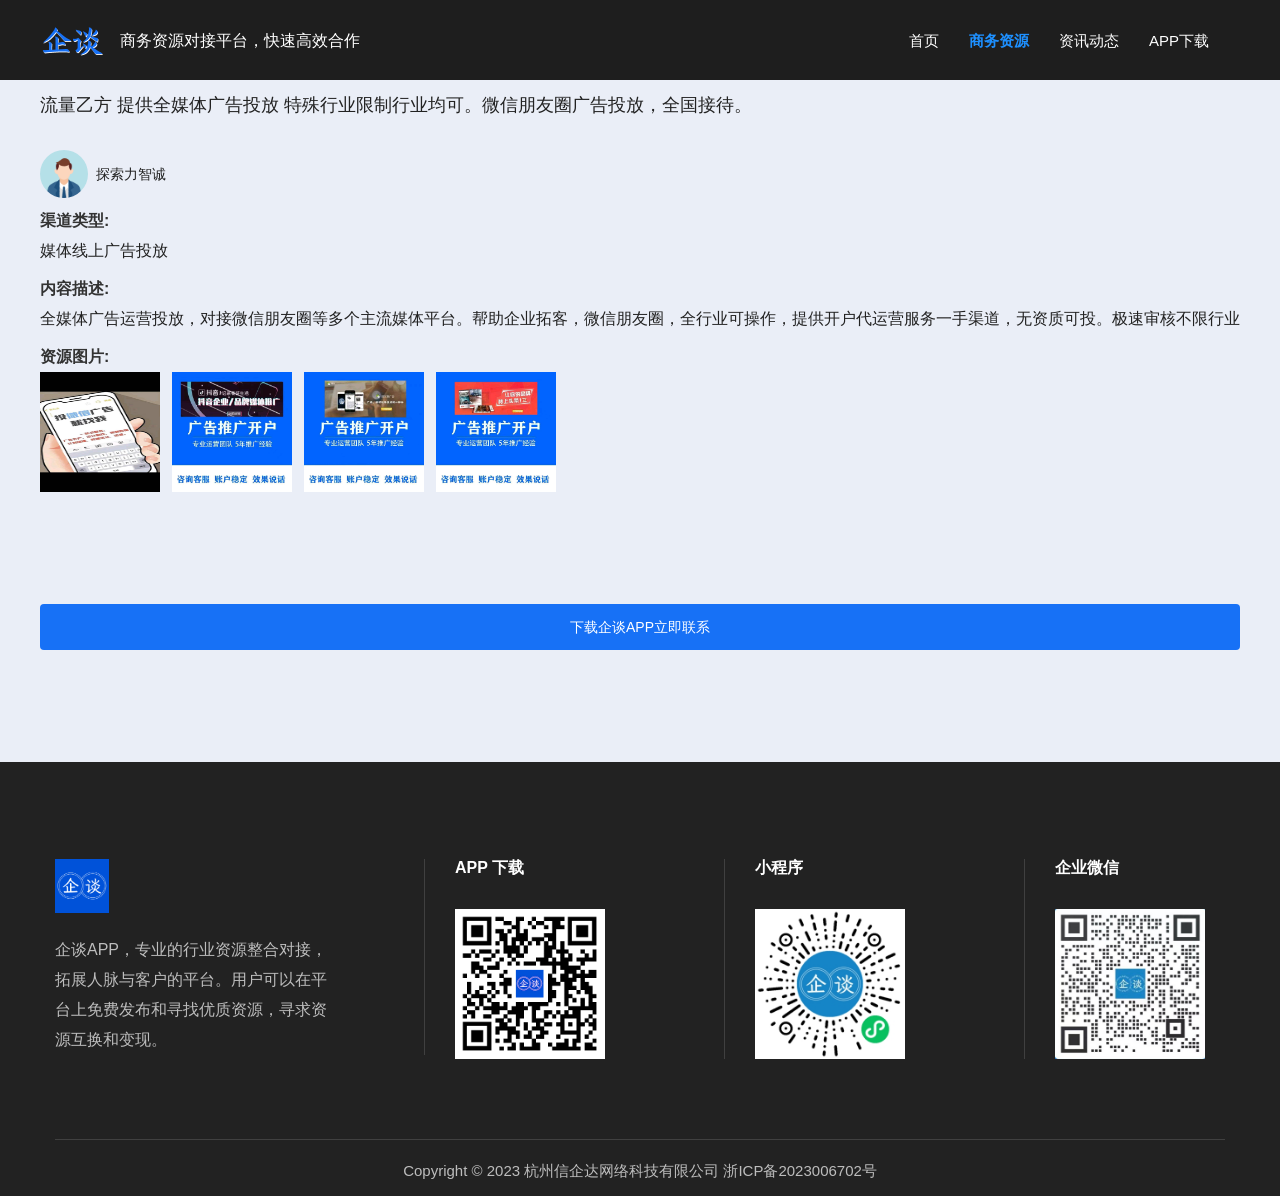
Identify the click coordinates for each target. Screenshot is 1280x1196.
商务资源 (999, 40)
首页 (924, 40)
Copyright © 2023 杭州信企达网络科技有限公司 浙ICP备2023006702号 (640, 1170)
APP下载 (1179, 40)
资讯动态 (1089, 40)
